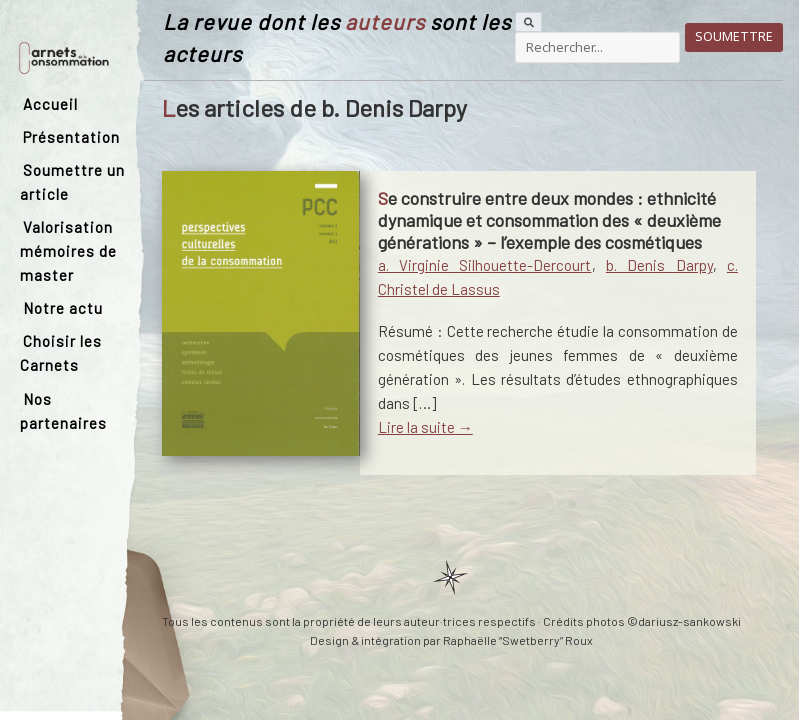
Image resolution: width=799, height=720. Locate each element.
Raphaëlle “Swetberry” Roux (518, 640)
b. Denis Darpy (659, 265)
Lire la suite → (425, 427)
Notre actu (63, 308)
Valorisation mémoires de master (68, 251)
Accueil (50, 104)
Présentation (71, 137)
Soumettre (734, 36)
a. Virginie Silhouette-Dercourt (485, 265)
